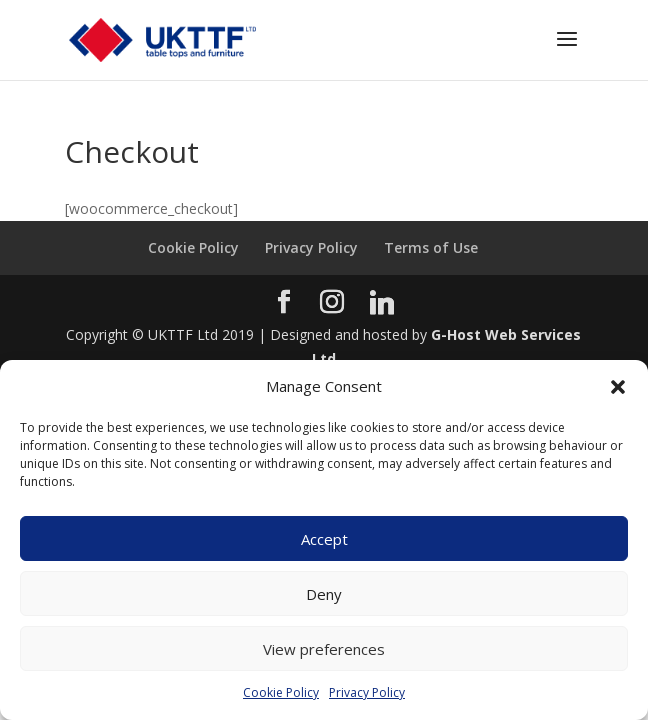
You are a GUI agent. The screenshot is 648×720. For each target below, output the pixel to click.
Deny (324, 594)
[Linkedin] (382, 303)
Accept (324, 539)
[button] (618, 387)
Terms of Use (431, 247)
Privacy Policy (367, 692)
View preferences (324, 649)
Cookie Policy (281, 692)
